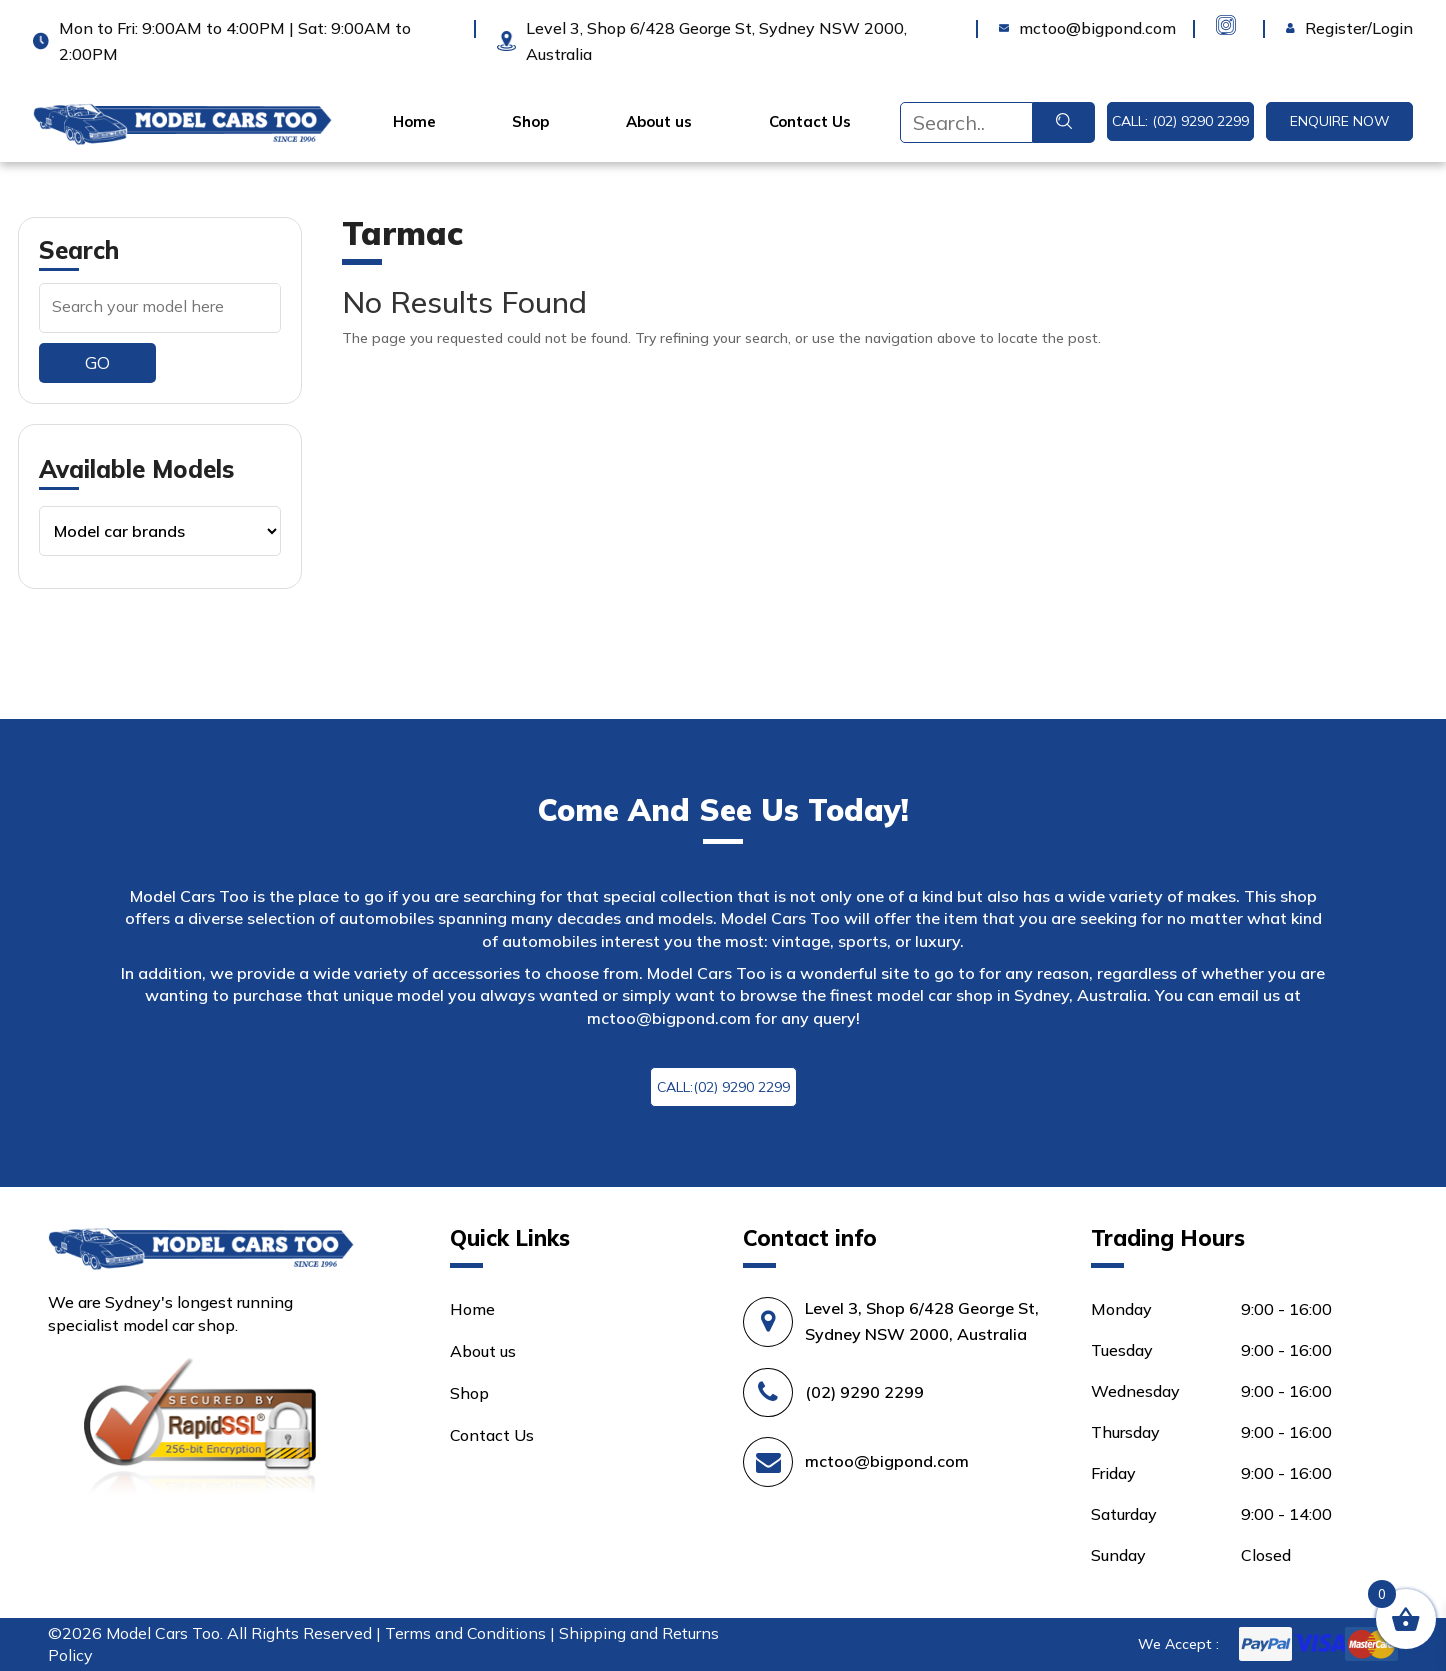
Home (414, 122)
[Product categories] (160, 531)
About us (659, 122)
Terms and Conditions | (472, 1633)
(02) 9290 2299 (864, 1392)
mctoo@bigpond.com (669, 1018)
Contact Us (810, 122)
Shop (530, 122)
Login (1306, 28)
